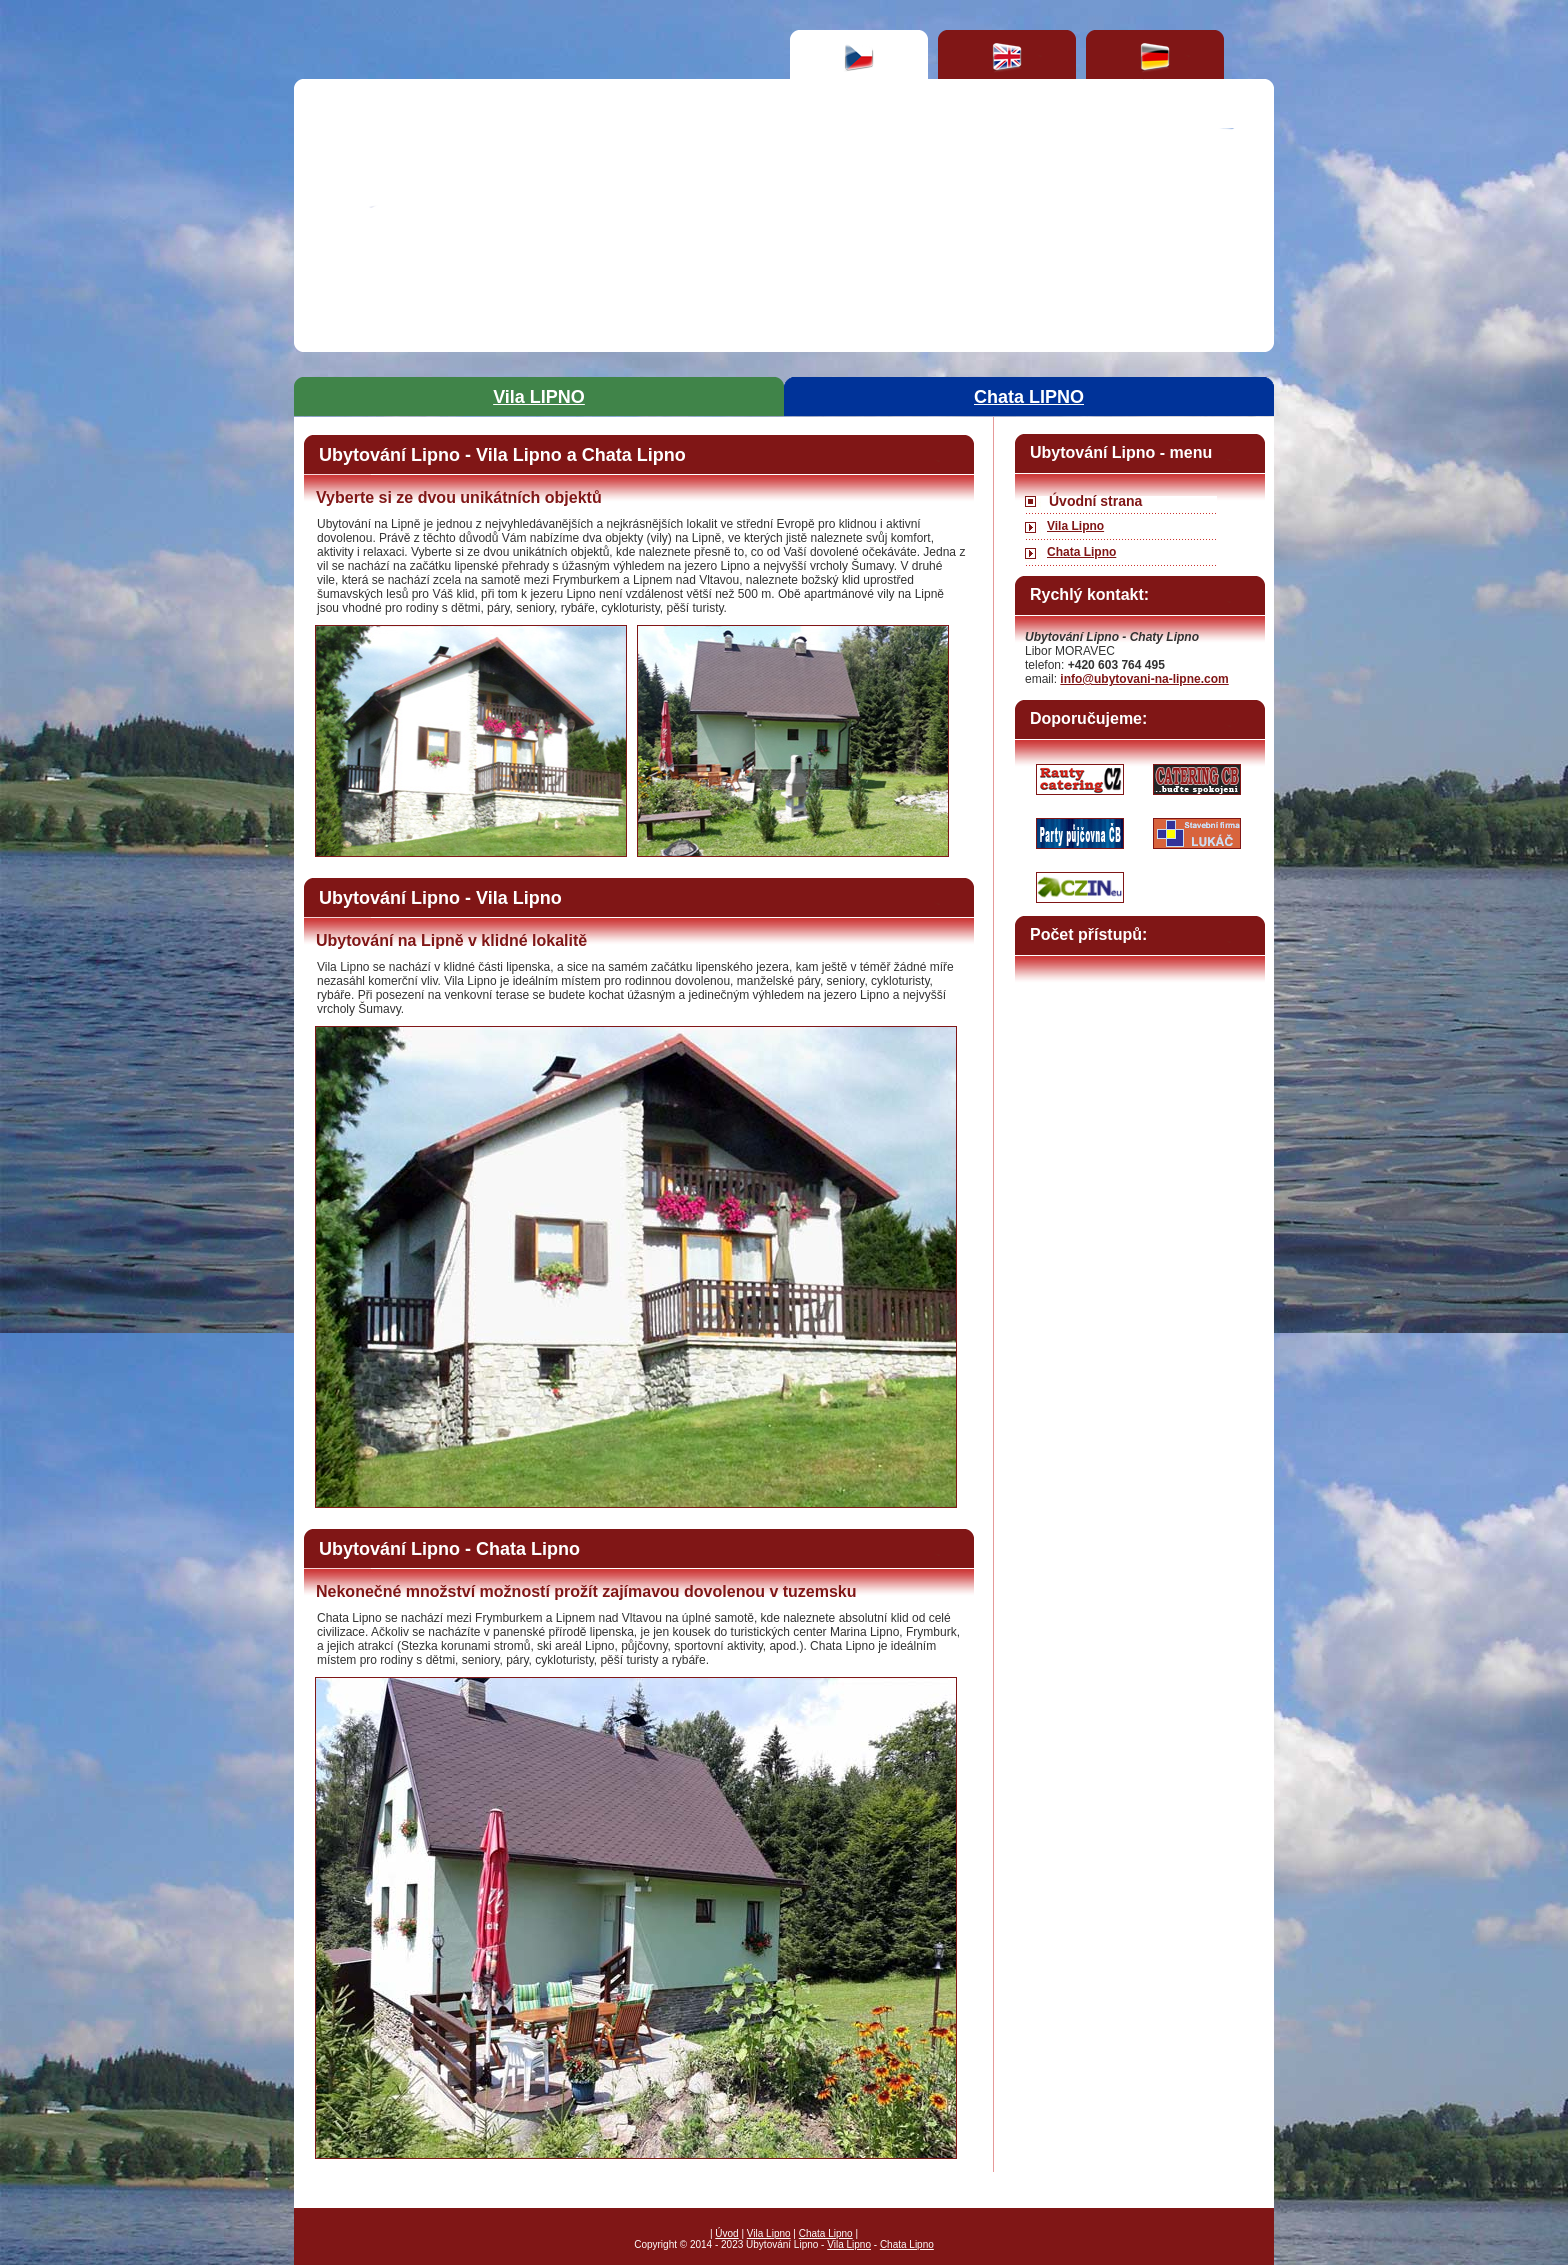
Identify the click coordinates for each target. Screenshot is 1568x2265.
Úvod (726, 2233)
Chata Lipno (1081, 552)
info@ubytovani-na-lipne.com (1144, 679)
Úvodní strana (1095, 501)
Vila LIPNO (539, 397)
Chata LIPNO (1029, 397)
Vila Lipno (1075, 526)
